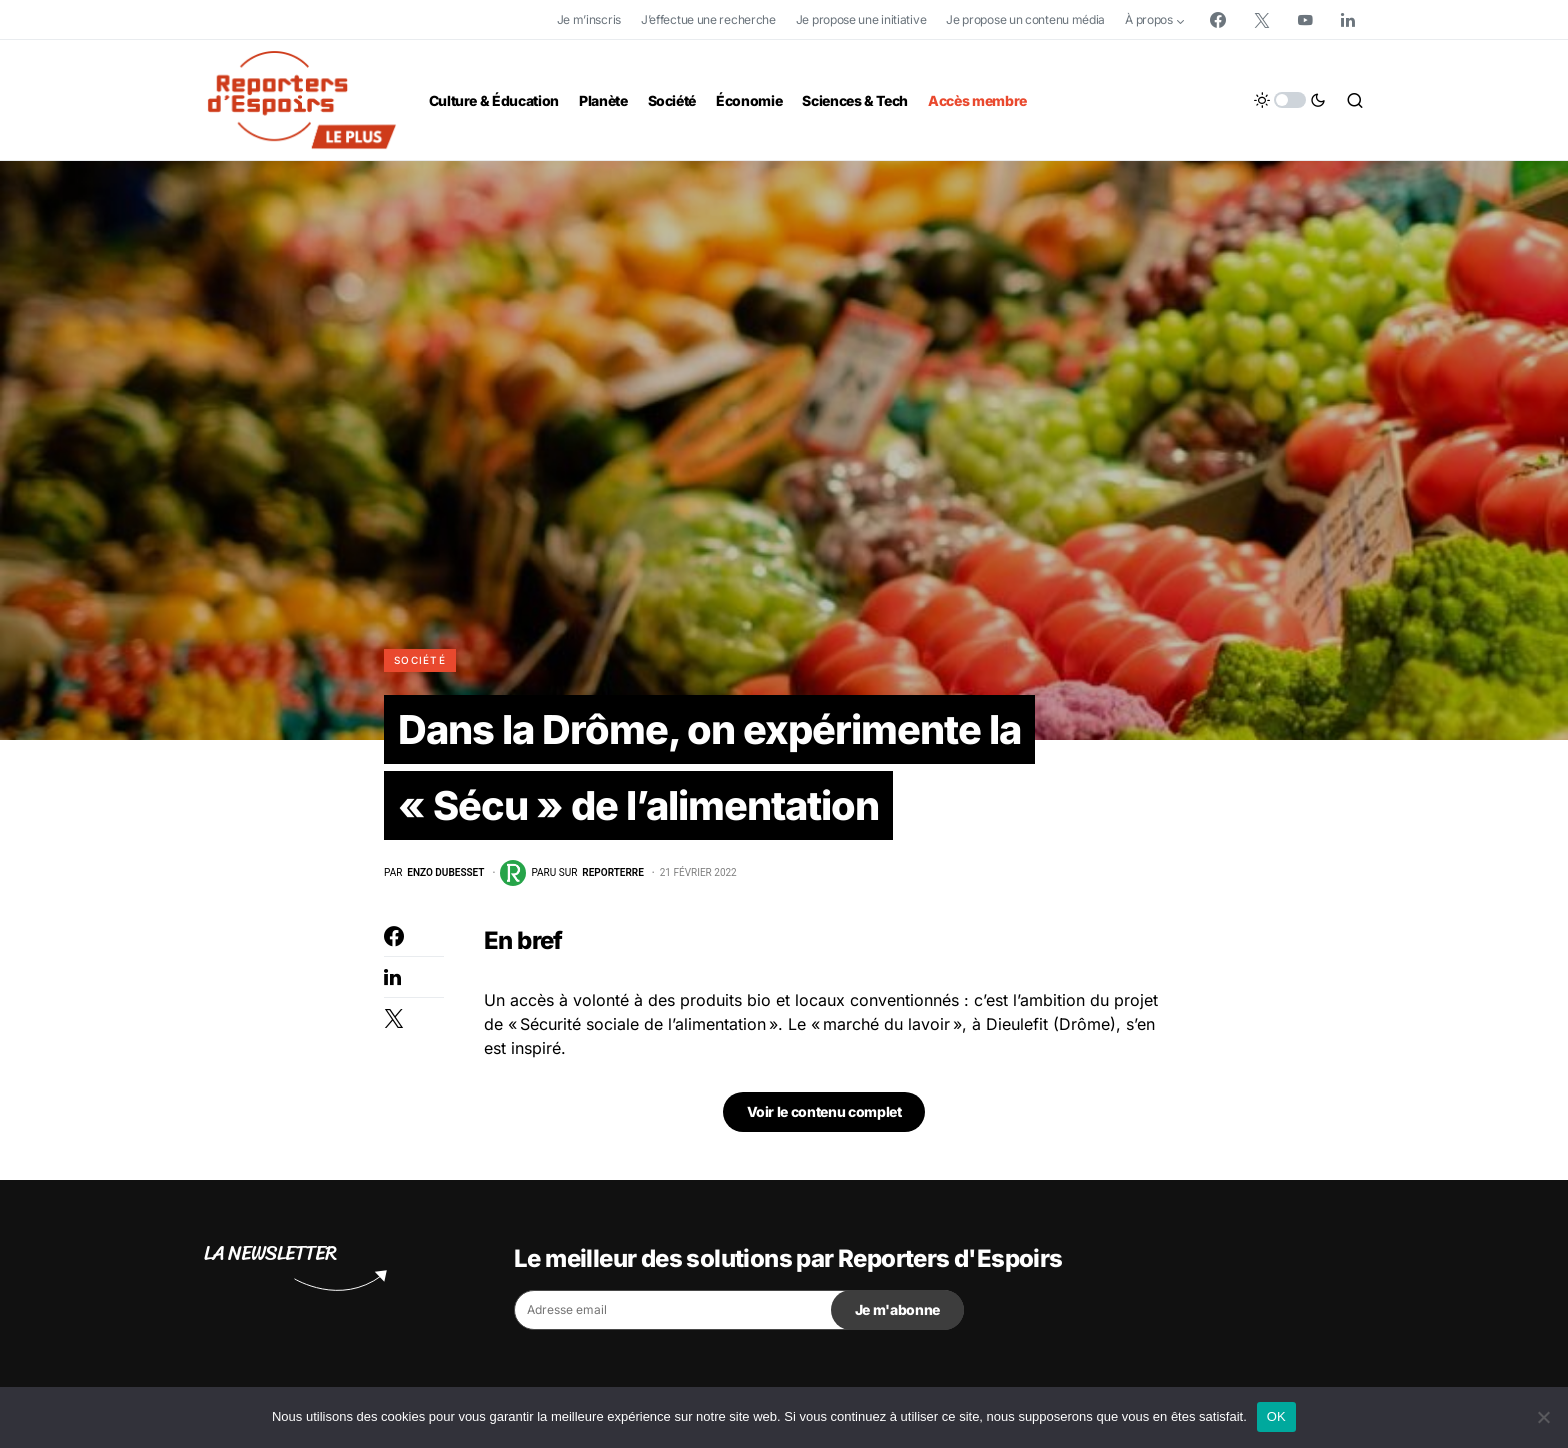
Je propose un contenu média (1025, 19)
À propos (1149, 19)
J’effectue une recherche (708, 19)
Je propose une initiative (861, 19)
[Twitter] (1262, 20)
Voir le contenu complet (824, 1111)
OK (1276, 1416)
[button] (1290, 100)
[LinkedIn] (1348, 20)
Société (420, 660)
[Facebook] (1218, 20)
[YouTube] (1305, 20)
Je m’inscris (589, 19)
